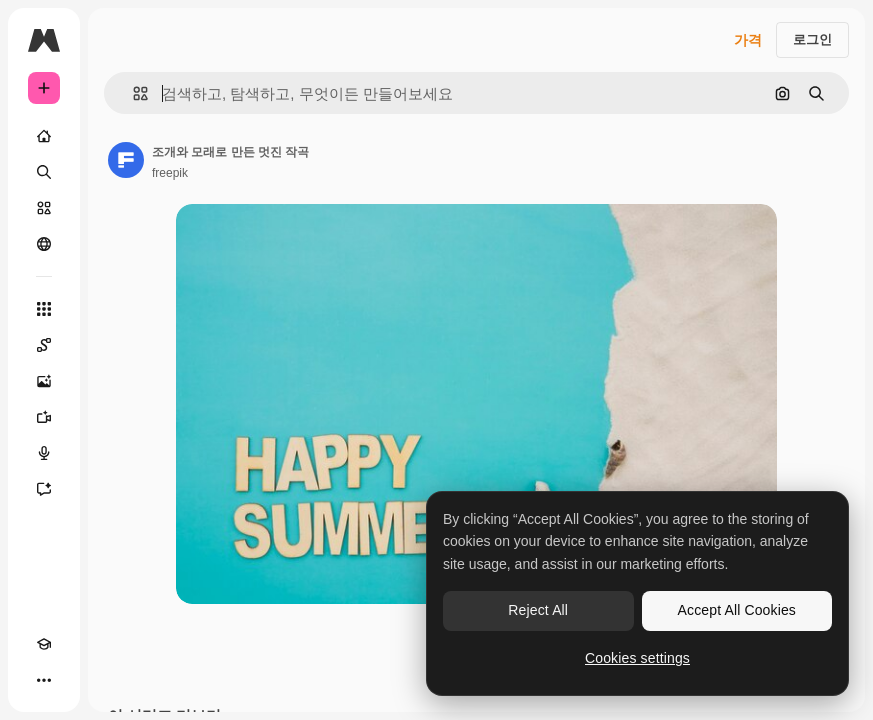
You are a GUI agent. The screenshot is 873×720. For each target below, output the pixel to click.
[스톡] (44, 208)
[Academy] (44, 644)
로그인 (812, 39)
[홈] (44, 136)
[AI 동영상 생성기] (44, 417)
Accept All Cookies (737, 610)
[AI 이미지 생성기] (44, 381)
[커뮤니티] (44, 244)
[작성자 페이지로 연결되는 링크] (126, 160)
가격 (748, 40)
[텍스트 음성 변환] (44, 453)
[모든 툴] (44, 309)
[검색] (44, 172)
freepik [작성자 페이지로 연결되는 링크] (170, 173)
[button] (132, 93)
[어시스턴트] (44, 489)
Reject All (538, 610)
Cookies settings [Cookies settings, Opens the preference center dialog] (637, 658)
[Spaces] (44, 345)
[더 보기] (44, 680)
